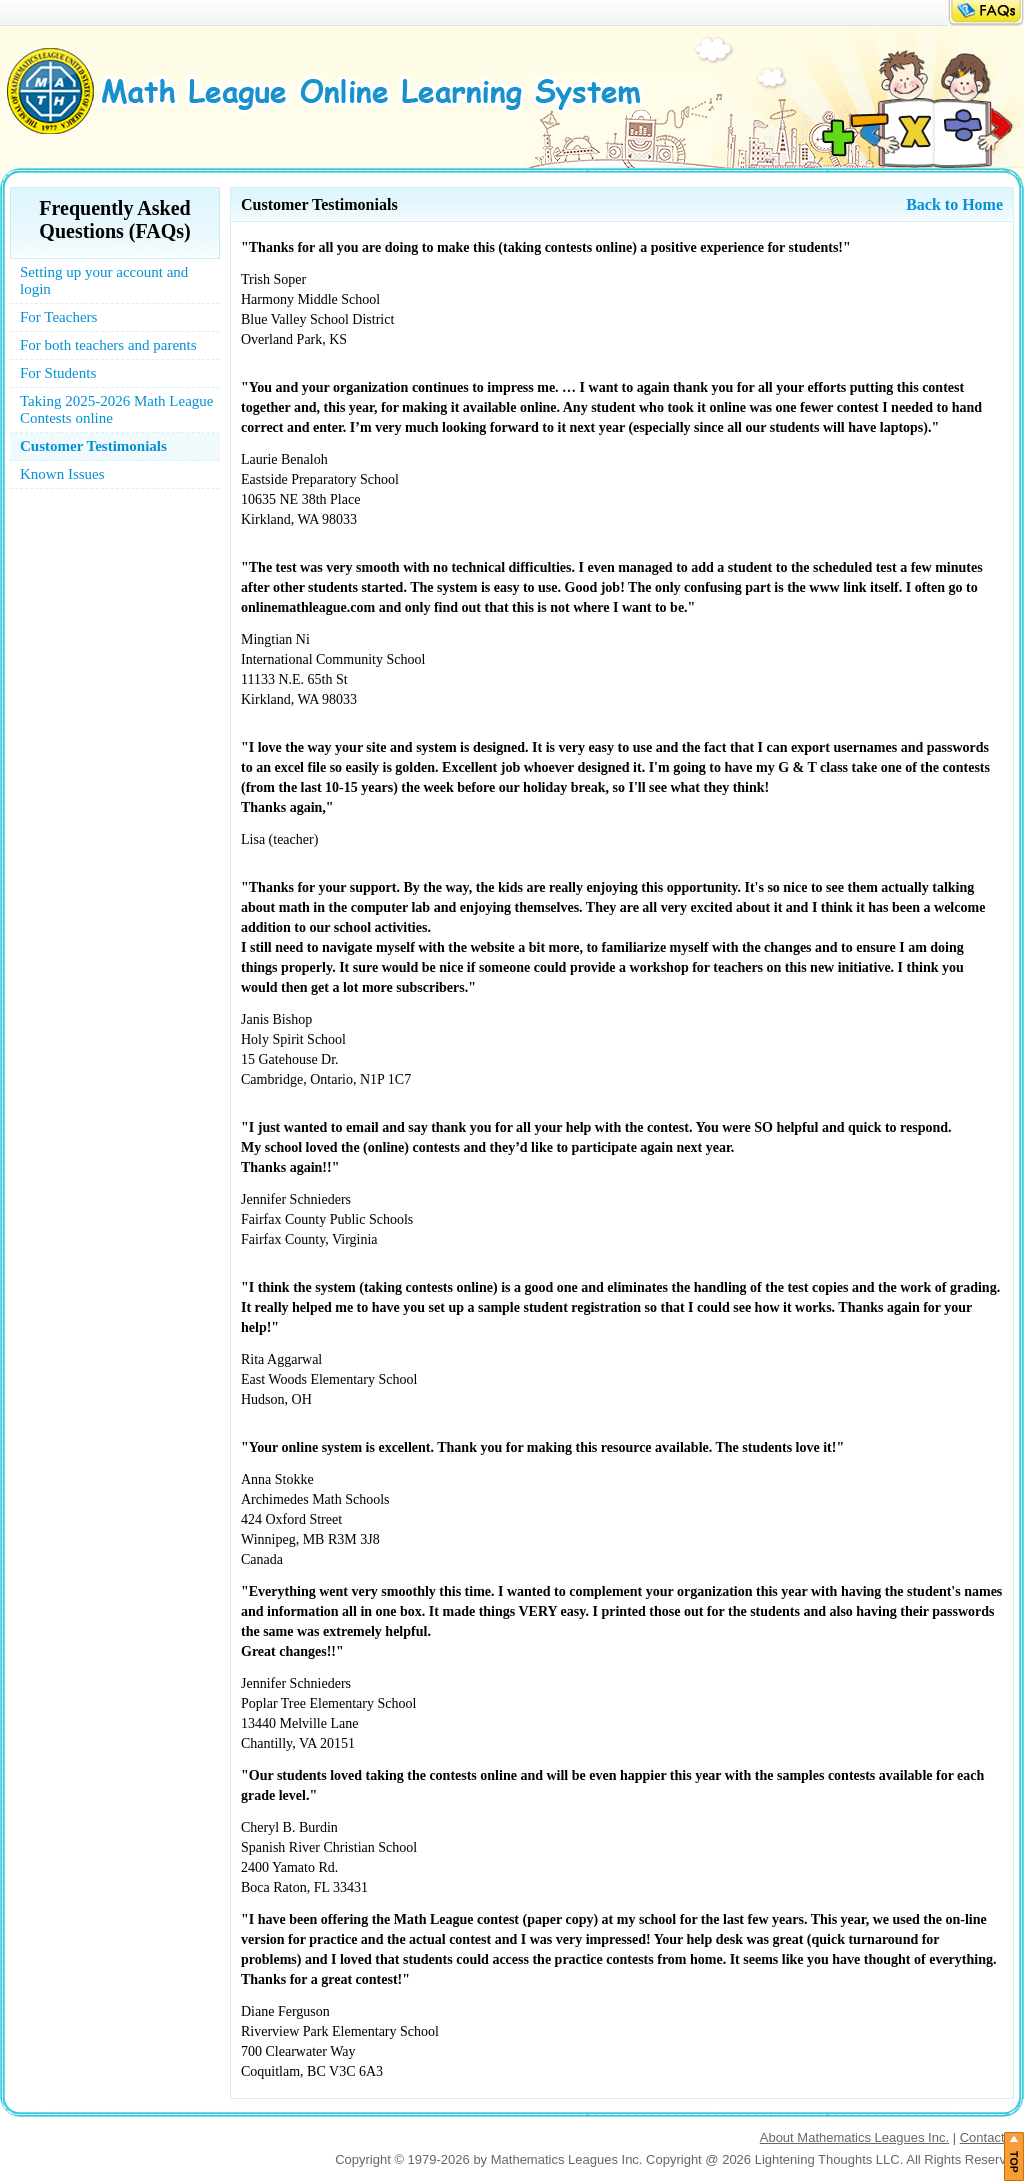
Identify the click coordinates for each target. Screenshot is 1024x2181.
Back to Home (954, 204)
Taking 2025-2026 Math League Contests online (116, 409)
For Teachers (58, 317)
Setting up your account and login (104, 280)
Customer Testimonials (93, 446)
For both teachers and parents (108, 345)
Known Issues (62, 474)
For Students (58, 373)
